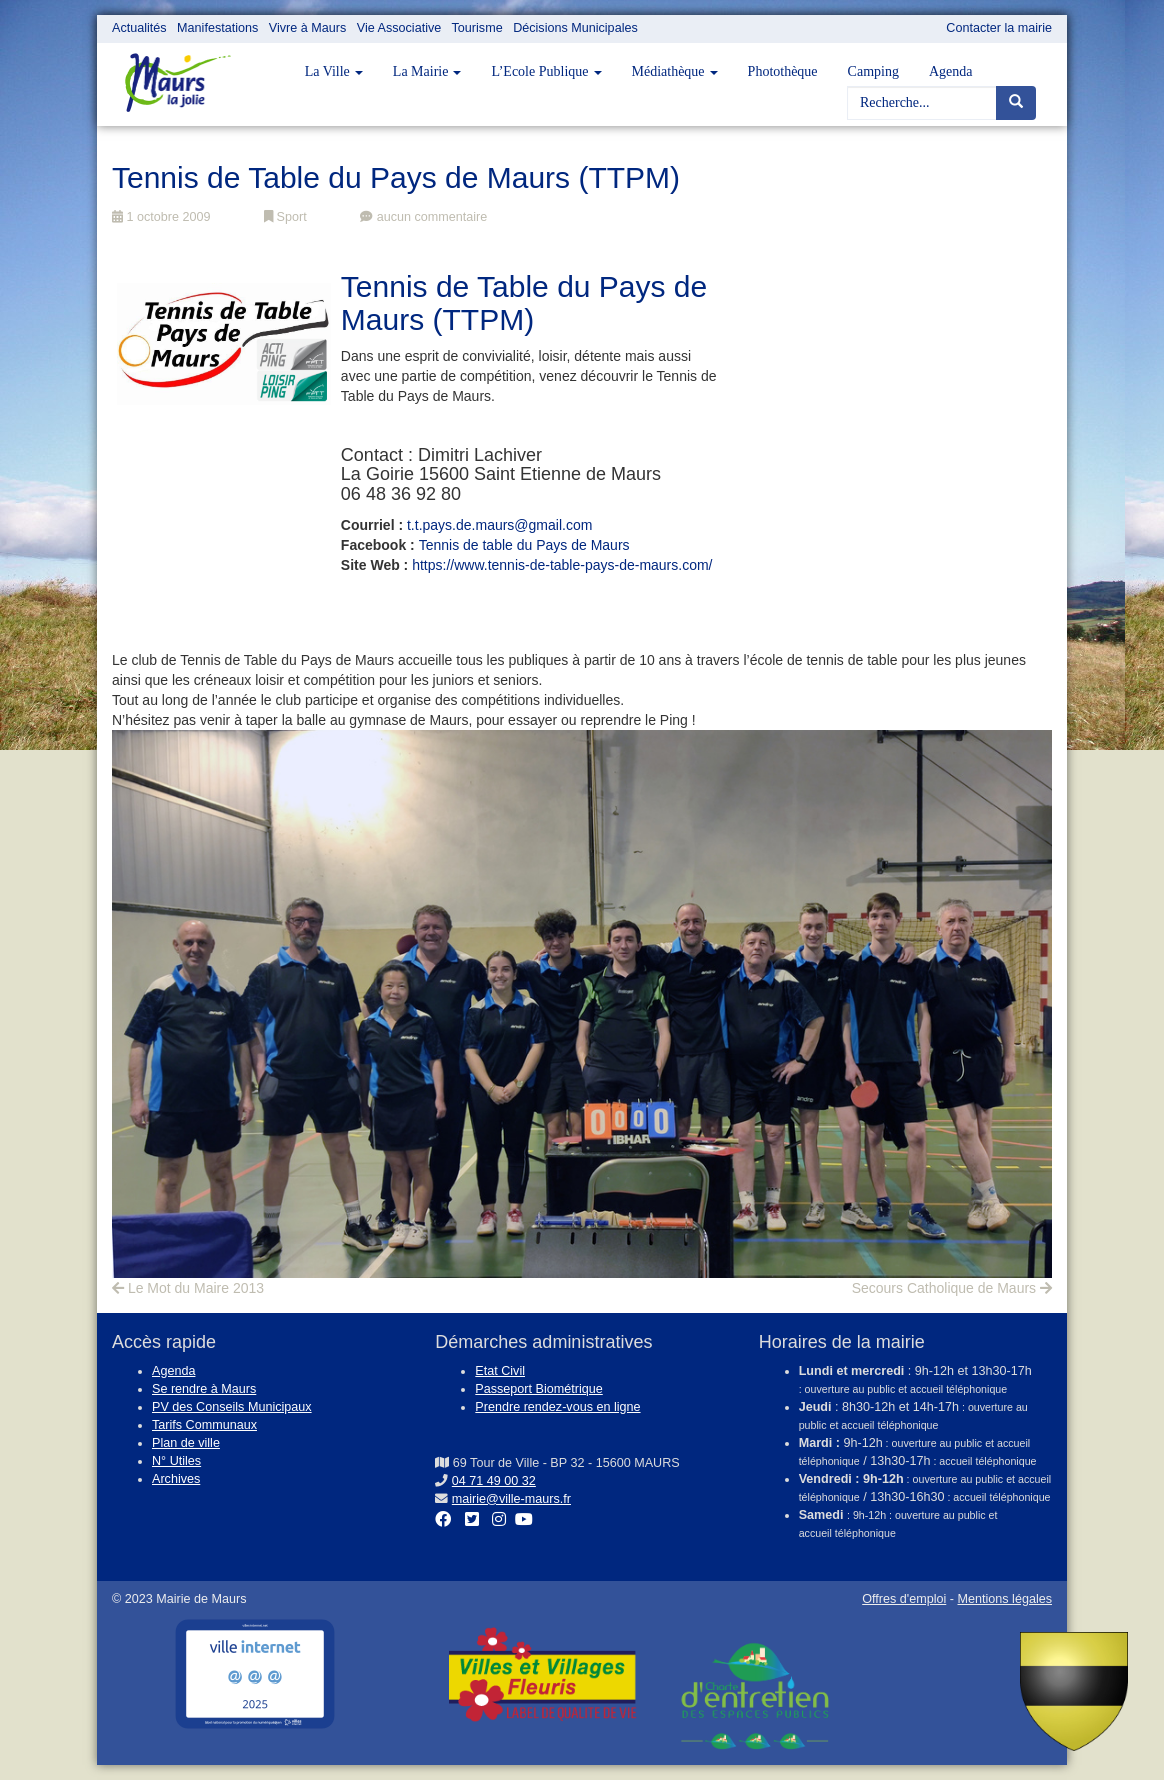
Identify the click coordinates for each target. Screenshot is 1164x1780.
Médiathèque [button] (675, 71)
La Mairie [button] (427, 71)
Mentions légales (1004, 1599)
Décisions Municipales (575, 28)
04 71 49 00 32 (494, 1481)
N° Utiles (176, 1461)
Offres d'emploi (904, 1599)
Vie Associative (399, 28)
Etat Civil (500, 1371)
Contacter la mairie (999, 28)
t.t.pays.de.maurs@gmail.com (499, 525)
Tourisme (477, 28)
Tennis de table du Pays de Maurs (524, 545)
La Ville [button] (334, 71)
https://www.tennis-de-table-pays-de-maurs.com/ (562, 565)
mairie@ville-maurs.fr (511, 1499)
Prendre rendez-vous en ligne (557, 1407)
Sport (285, 217)
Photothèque (783, 71)
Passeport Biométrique (538, 1389)
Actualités (139, 28)
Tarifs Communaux (204, 1425)
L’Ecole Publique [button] (546, 71)
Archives (176, 1479)
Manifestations (217, 28)
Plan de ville (186, 1443)
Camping (873, 71)
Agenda (951, 71)
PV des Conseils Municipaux (232, 1407)
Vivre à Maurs (307, 28)
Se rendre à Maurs (204, 1389)
